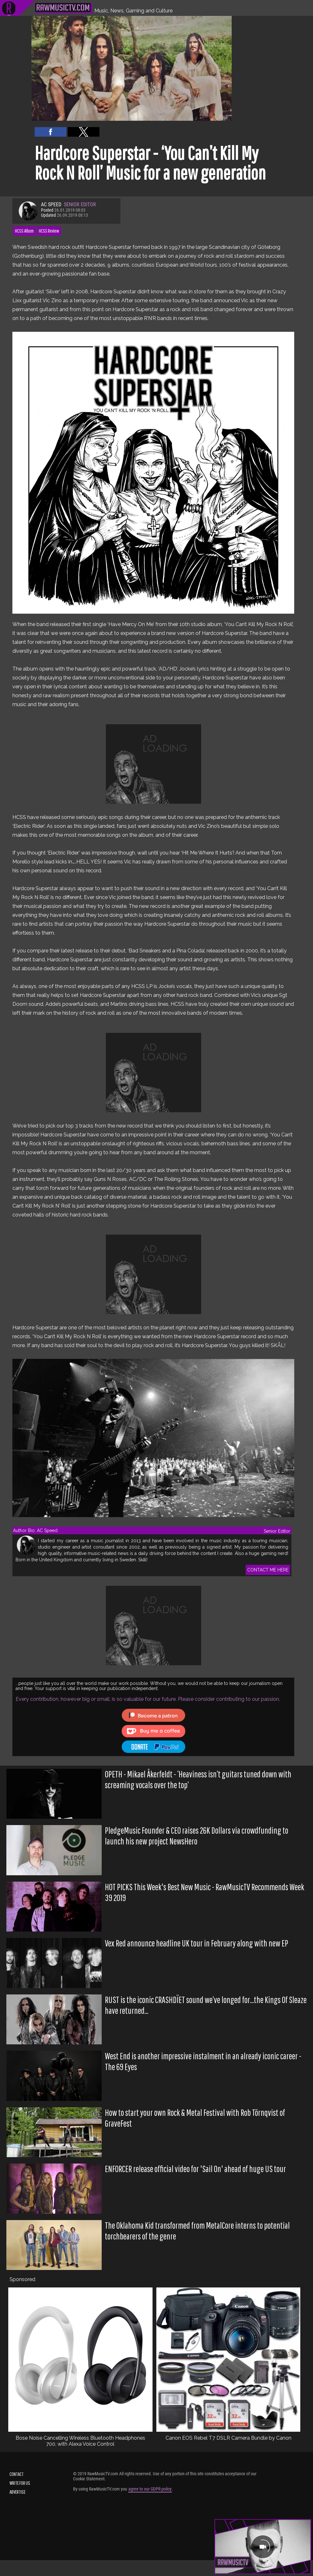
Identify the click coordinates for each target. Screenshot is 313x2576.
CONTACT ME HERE (268, 1569)
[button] (50, 132)
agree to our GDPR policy (150, 2488)
